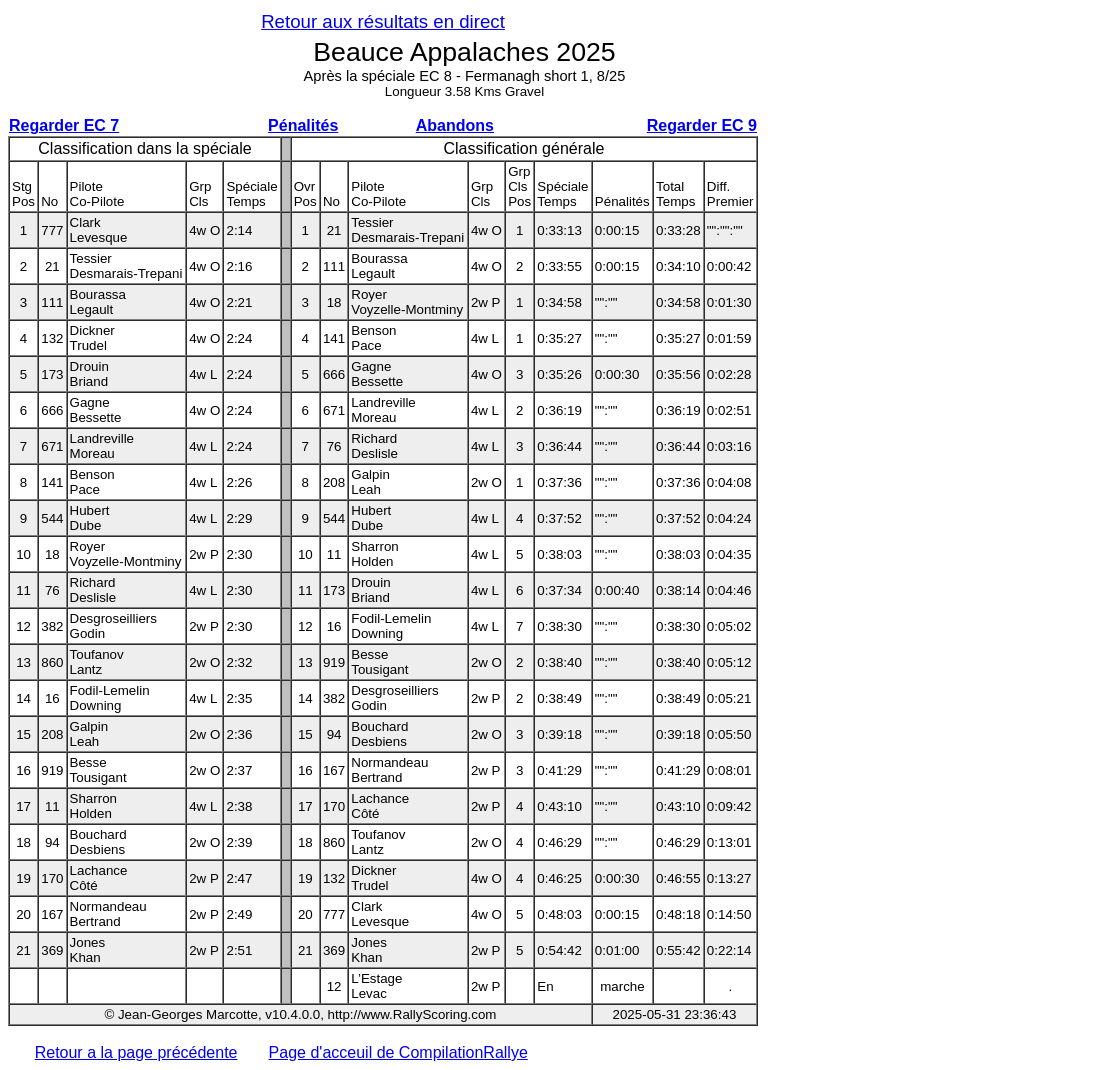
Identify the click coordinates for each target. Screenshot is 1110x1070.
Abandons (455, 125)
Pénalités (303, 125)
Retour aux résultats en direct (383, 21)
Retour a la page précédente (136, 1052)
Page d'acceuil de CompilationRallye (398, 1052)
